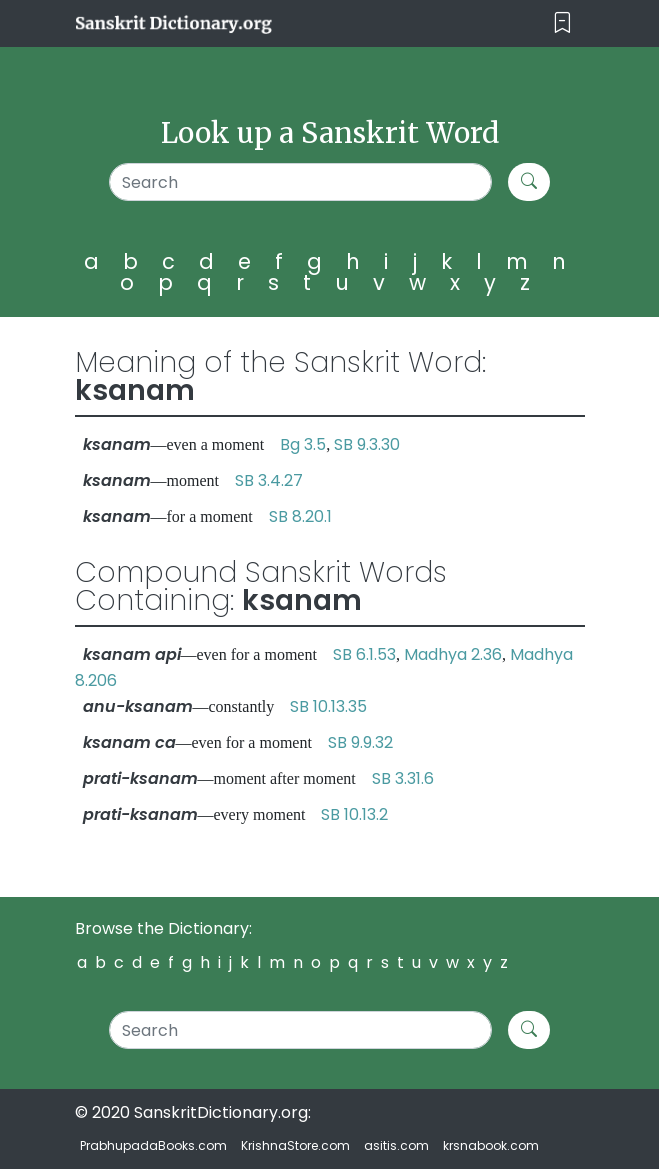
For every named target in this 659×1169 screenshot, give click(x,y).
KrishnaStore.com (295, 1145)
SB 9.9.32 (360, 742)
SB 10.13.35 (328, 706)
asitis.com (396, 1145)
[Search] (300, 182)
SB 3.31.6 (403, 778)
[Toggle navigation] (562, 23)
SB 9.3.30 (367, 444)
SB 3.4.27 (269, 480)
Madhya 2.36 (453, 654)
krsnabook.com (491, 1145)
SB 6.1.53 (364, 654)
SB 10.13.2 (354, 814)
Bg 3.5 (303, 444)
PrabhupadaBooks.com (153, 1145)
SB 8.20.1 (300, 516)
